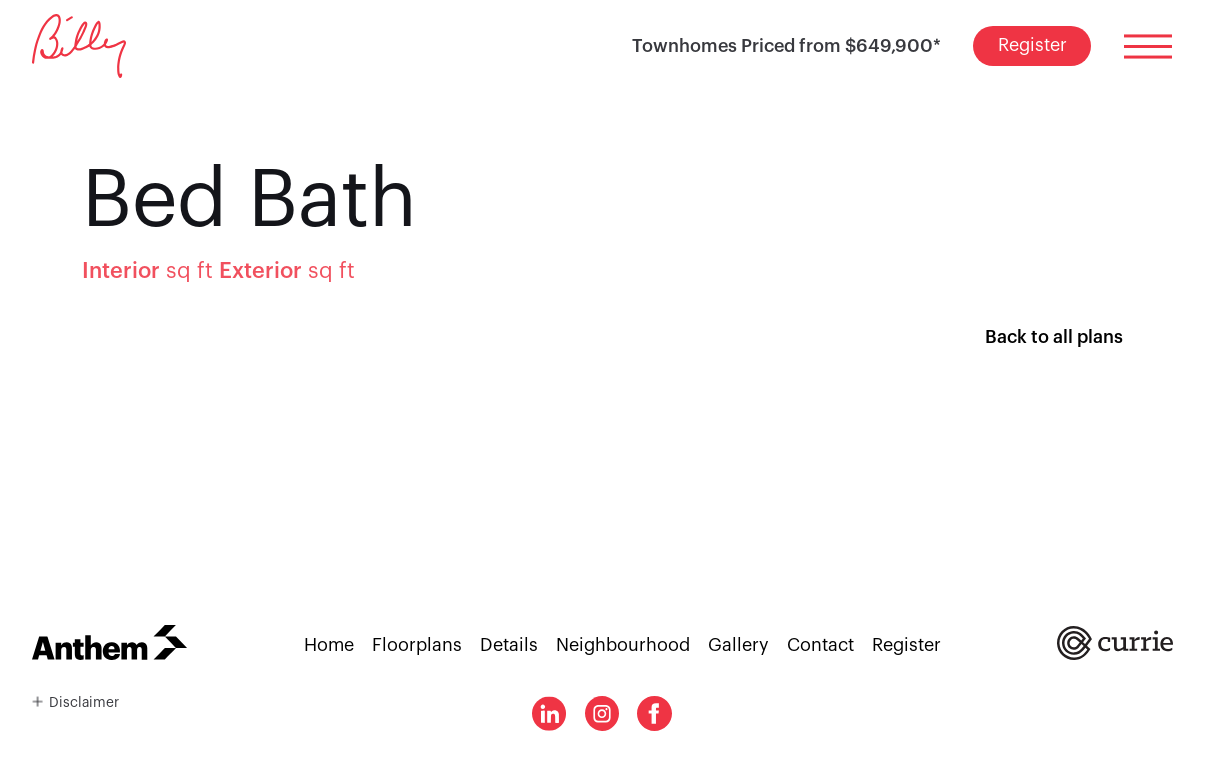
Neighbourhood (623, 645)
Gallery (738, 645)
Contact (820, 645)
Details (509, 645)
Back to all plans (1054, 337)
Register (1032, 45)
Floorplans (417, 645)
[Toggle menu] (1148, 46)
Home (329, 645)
